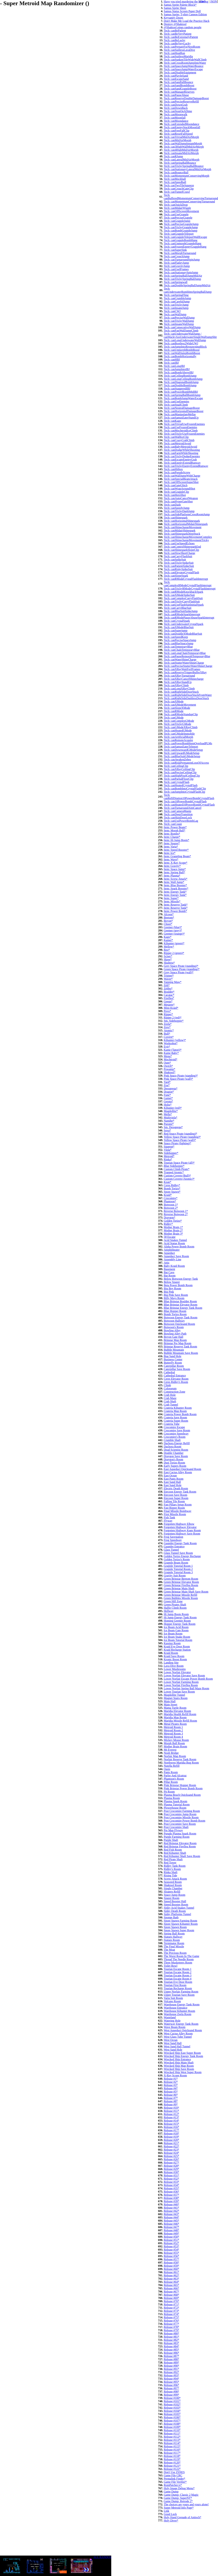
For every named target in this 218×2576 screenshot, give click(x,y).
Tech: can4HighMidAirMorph (181, 149)
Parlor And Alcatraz (175, 1775)
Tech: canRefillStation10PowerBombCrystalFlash (189, 796)
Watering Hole (172, 2020)
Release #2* (171, 2081)
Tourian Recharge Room (178, 1988)
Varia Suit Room (173, 1998)
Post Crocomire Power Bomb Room (184, 1820)
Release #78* (171, 2327)
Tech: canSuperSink (175, 249)
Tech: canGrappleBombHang (180, 240)
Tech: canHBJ (172, 359)
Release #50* (171, 2236)
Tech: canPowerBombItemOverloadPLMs (188, 743)
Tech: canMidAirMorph (177, 140)
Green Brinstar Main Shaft (179, 1588)
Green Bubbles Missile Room (181, 1598)
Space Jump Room (174, 1894)
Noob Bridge (171, 1752)
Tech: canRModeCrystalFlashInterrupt (186, 578)
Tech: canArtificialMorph (178, 736)
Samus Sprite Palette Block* (180, 4)
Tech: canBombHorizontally (180, 356)
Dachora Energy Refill (177, 1443)
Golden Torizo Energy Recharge (182, 1556)
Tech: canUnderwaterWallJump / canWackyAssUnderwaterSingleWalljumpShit (190, 335)
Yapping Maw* (172, 982)
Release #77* (171, 2323)
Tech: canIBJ (171, 362)
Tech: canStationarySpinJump (181, 272)
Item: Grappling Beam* (177, 856)
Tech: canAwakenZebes (177, 759)
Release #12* (171, 2114)
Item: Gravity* (172, 865)
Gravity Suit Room (175, 1575)
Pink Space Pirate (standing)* (181, 1075)
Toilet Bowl (170, 1965)
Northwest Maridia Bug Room (181, 1762)
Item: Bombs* (172, 833)
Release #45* (171, 2220)
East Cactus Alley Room (178, 1472)
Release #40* (171, 2204)
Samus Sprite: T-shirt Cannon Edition (185, 14)
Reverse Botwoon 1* (176, 1211)
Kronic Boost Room (175, 1659)
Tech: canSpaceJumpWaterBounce (183, 66)
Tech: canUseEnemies (176, 401)
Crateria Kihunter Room (178, 1407)
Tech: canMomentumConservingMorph (186, 175)
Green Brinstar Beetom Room (181, 1578)
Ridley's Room (172, 1869)
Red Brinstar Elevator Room (180, 1843)
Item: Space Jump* (175, 869)
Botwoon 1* (171, 1204)
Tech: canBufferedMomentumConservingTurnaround (191, 197)
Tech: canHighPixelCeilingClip (182, 775)
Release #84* (171, 2346)
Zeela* (168, 1023)
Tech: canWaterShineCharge (180, 659)
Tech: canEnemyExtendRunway (182, 462)
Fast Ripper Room (174, 1507)
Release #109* (172, 2427)
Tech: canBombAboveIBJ (179, 372)
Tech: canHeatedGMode (178, 730)
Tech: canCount (173, 824)
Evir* (167, 1046)
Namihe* (169, 1120)
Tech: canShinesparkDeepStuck (182, 533)
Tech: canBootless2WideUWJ (181, 343)
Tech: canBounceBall (176, 172)
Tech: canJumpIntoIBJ (177, 369)
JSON (213, 1)
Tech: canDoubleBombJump (180, 385)
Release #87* (171, 2356)
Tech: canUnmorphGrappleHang (182, 243)
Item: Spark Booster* (176, 888)
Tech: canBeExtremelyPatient (181, 37)
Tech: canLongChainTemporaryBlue (185, 653)
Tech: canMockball (175, 178)
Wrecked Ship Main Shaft (179, 2062)
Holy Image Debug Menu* (179, 2488)
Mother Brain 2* (173, 1230)
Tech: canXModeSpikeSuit (179, 595)
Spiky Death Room (175, 1910)
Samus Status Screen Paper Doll (182, 11)
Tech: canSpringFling (176, 295)
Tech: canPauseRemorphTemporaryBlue (187, 656)
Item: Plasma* (172, 875)
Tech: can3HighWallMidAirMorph (184, 146)
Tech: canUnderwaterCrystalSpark (183, 624)
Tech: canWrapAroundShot (179, 488)
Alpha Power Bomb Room (179, 1246)
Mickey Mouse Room (176, 1740)
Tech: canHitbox (173, 469)
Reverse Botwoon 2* (176, 1214)
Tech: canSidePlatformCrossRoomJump (187, 514)
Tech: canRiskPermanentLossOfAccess (186, 762)
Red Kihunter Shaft (175, 1852)
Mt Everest (170, 1749)
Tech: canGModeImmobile (179, 733)
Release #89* (171, 2362)
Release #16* (171, 2127)
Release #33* (171, 2181)
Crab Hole (170, 1394)
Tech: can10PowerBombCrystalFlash (185, 801)
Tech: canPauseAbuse (176, 95)
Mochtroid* (170, 1059)
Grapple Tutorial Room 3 (178, 1572)
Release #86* (171, 2352)
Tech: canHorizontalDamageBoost (183, 411)
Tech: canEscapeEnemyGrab (180, 459)
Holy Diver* (171, 2520)
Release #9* (171, 2104)
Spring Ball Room (174, 1933)
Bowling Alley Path (175, 1333)
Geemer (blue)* (173, 927)
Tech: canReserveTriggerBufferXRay (185, 672)
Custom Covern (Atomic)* (179, 1178)
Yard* (167, 1082)
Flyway (168, 1520)
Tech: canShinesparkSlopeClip (181, 549)
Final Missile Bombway (177, 1511)
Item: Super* (171, 898)
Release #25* (171, 2156)
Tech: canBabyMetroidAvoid (180, 446)
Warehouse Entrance (175, 2007)
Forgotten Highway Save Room (182, 1533)
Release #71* (171, 2304)
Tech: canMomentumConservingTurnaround (189, 201)
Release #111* (172, 2433)
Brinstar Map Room (175, 1340)
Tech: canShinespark (176, 517)
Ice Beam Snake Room (177, 1636)
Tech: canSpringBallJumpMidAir (183, 275)
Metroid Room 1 (173, 1727)
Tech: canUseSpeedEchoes (179, 543)
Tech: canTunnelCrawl (177, 191)
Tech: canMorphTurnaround (180, 253)
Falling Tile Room (174, 1501)
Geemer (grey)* (173, 930)
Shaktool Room (173, 1885)
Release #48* (171, 2230)
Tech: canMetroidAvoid (177, 443)
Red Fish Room (173, 1849)
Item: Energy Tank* (175, 891)
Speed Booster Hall (175, 1901)
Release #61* (171, 2272)
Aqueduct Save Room (176, 1256)
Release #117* (172, 2452)
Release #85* (171, 2349)
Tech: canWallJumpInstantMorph (183, 143)
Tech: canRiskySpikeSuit (178, 569)
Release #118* (172, 2456)
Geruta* (168, 1101)
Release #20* (171, 2139)
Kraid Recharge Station (177, 1649)
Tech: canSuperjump (175, 630)
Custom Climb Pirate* (176, 1169)
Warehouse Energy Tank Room (182, 2004)
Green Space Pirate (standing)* (182, 969)
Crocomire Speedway (176, 1433)
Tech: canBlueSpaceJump (178, 643)
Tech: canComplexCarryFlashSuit (183, 598)
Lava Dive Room (174, 1665)
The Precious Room (175, 1952)
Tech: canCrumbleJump (177, 298)
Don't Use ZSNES (174, 2472)
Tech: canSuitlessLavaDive (179, 49)
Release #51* (171, 2239)
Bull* (167, 1033)
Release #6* (171, 2094)
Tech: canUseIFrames (176, 269)
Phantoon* (170, 1201)
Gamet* (168, 1098)
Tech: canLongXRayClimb (179, 688)
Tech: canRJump (173, 156)
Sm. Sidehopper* (174, 1020)
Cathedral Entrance (175, 1375)
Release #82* (171, 2339)
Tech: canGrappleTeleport (179, 233)
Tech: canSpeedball (175, 182)
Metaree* (169, 1004)
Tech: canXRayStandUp (178, 682)
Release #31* (171, 2175)
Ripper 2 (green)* (174, 953)
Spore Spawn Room (175, 1927)
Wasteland (170, 2017)
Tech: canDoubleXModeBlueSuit (183, 633)
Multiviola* (170, 1117)
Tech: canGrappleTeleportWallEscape (185, 236)
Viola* (168, 1149)
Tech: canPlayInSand (176, 75)
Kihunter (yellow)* (175, 1040)
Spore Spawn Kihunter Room (181, 1923)
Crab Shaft (170, 1401)
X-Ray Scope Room (175, 2075)
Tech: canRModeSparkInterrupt (182, 614)
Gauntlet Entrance (174, 1546)
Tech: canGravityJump (177, 266)
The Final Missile (174, 1946)
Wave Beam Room (174, 2027)
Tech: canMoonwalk (175, 114)
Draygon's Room (173, 1459)
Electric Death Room (176, 1488)
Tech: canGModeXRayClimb (181, 727)
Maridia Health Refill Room (180, 1714)
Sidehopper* (171, 1153)
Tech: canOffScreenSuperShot (181, 482)
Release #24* (171, 2152)
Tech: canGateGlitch (175, 485)
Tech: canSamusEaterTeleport (181, 746)
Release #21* (171, 2143)
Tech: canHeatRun (174, 53)
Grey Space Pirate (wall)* (179, 972)
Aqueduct (169, 1252)
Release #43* (171, 2214)
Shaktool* (169, 1072)
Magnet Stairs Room (175, 1698)
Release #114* (172, 2443)
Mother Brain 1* (173, 1227)
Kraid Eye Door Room (177, 1646)
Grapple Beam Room (176, 1562)
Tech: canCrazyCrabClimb (179, 440)
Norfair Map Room (175, 1756)
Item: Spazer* (172, 843)
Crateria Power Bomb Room (180, 1414)
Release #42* (171, 2210)
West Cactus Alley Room (178, 2033)
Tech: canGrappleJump (177, 220)
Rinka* (168, 1159)
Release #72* (171, 2307)
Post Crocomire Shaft (176, 1827)
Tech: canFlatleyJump (176, 262)
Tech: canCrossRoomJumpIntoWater (185, 62)
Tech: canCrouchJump (176, 256)
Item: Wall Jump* (174, 882)
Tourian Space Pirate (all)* (179, 1162)
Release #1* (171, 2078)
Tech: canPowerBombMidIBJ (181, 391)
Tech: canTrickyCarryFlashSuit (182, 601)
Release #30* (171, 2172)
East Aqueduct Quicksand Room (182, 1469)
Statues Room (172, 1939)
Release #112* (172, 2436)
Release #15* (171, 2123)
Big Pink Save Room (176, 1294)
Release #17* (171, 2130)
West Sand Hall (173, 2043)
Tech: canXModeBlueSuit (179, 627)
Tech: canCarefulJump (177, 301)
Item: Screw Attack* (175, 878)
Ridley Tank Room (175, 1865)
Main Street (170, 1704)
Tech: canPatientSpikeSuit (179, 565)
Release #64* (171, 2281)
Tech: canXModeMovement (180, 704)
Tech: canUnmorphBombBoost (182, 349)
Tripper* (169, 975)
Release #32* (171, 2178)
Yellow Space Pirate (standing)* (182, 1136)
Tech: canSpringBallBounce (180, 162)
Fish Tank (169, 1517)
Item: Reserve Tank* (176, 904)
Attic (167, 1262)
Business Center (173, 1359)
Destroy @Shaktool (175, 24)
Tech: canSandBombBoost (179, 85)
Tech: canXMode (174, 701)
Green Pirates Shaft (175, 1604)
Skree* (168, 959)
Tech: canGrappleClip (176, 491)
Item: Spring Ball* (174, 872)
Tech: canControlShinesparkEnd (182, 546)
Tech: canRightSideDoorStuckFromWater (188, 695)
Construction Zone (174, 1391)
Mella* (168, 1114)
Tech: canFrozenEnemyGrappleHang (185, 246)
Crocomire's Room (175, 1436)
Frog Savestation (173, 1536)
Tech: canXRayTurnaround (179, 675)
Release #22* (171, 2146)
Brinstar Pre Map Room (177, 1343)
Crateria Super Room (176, 1420)
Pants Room (171, 1772)
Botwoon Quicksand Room (179, 1323)
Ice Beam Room (173, 1633)
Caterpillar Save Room (177, 1369)
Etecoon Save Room (175, 1494)
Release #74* (171, 2314)
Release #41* (171, 2207)
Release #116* (172, 2449)
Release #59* (171, 2265)
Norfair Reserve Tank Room (180, 1759)
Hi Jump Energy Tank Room (180, 1617)
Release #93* (171, 2375)
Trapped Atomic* (174, 1172)
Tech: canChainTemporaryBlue (182, 649)
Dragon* (169, 1091)
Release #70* (171, 2301)
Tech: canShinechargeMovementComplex (188, 536)
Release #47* (171, 2227)
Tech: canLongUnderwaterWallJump (185, 340)
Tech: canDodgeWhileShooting (182, 449)
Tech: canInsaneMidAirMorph (181, 153)
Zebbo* (168, 988)
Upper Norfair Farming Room (181, 1991)
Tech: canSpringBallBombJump (182, 395)
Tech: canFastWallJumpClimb (181, 330)
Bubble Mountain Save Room (181, 1352)
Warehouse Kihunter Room (179, 2010)
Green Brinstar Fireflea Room (181, 1585)
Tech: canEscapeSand (176, 78)
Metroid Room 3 (173, 1733)
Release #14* (171, 2120)
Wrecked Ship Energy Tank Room (183, 2056)
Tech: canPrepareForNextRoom (182, 46)
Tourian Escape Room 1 (177, 1969)
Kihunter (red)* (173, 1107)
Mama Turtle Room (175, 1707)
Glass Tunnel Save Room (178, 1552)
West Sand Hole (173, 2049)
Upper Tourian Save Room (179, 1994)
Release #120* (172, 2462)
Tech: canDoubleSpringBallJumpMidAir (187, 285)
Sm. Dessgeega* (173, 1127)
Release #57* (171, 2259)
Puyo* (167, 1011)
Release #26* (171, 2159)
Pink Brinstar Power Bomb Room (183, 1788)
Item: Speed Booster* (176, 849)
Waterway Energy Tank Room (181, 2023)
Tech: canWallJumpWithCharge (182, 475)
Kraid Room (171, 1652)
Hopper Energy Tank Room (179, 1623)
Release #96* (171, 2385)
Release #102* (172, 2404)
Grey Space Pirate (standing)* (181, 965)
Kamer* (168, 940)
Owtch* (168, 1065)
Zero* (167, 1027)
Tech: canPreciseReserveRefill (181, 101)
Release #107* (172, 2420)
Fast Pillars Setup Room (178, 1504)
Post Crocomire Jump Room (180, 1814)
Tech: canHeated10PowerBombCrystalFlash (189, 804)
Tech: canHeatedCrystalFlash (181, 785)
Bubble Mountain (174, 1349)
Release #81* (171, 2336)
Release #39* (171, 2201)
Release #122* (172, 2468)
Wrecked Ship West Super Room (182, 2072)
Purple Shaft (171, 1840)
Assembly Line (172, 1259)
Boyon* (168, 920)
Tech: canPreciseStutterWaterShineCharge (188, 665)
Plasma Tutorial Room (177, 1804)
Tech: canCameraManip (177, 811)
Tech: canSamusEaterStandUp (181, 417)
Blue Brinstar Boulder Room (180, 1301)
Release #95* (171, 2381)
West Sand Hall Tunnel (177, 2046)
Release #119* (172, 2459)
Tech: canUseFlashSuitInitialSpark (184, 604)
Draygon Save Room (176, 1456)
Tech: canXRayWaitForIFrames (182, 669)
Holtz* (168, 1104)
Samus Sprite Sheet (175, 7)
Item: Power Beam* (175, 827)
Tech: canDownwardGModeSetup (183, 749)
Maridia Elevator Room (177, 1710)
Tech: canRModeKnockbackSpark (183, 591)
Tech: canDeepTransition (178, 814)
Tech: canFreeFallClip (176, 130)
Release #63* (171, 2278)
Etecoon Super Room (176, 1498)
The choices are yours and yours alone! (186, 2504)
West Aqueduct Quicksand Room (183, 2030)
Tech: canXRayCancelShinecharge (184, 678)
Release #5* (171, 2091)
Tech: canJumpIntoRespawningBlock (185, 346)
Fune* (167, 1094)
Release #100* (172, 2398)
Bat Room (169, 1275)
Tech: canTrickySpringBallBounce (184, 166)
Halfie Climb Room (175, 1607)
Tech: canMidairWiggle (177, 207)
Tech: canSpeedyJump (176, 507)
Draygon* (169, 1217)
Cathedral (169, 1372)
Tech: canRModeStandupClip (181, 714)
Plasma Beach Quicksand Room (182, 1794)
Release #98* (171, 2391)
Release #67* (171, 2291)
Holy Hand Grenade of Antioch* (182, 2517)
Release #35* (171, 2188)
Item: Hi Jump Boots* (176, 840)
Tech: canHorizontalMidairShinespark (186, 524)
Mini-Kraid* (171, 1007)
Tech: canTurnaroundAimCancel (182, 807)
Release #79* (171, 2330)
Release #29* (171, 2168)
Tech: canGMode (174, 717)
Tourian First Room (175, 1985)
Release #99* (171, 2394)
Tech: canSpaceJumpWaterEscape (183, 69)
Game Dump (171, 2491)
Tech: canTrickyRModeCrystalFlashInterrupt (189, 588)
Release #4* (171, 2088)
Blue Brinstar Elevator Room (180, 1304)
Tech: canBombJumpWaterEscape (183, 398)
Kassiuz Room (172, 1643)
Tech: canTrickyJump (176, 304)
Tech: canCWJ (172, 311)
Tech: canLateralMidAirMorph (181, 159)
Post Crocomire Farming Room (182, 1810)
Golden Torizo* (173, 1220)
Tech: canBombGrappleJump (180, 230)
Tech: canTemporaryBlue (178, 646)
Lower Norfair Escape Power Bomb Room (188, 1678)
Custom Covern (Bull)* (177, 1175)
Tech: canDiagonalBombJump (181, 382)
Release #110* (172, 2430)
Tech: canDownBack (176, 107)
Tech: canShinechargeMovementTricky (186, 540)
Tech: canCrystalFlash (176, 782)
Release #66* (171, 2288)
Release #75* (171, 2317)
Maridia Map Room (175, 1717)
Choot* (168, 924)
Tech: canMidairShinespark (179, 530)
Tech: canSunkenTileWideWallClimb (185, 59)
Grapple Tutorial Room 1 (178, 1565)
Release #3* (171, 2085)
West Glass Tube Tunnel (178, 2036)
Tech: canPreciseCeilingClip (180, 772)
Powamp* (169, 1069)
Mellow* (169, 946)
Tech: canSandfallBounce (178, 82)
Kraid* (168, 1194)
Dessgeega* (170, 1088)
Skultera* (169, 962)
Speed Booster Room (176, 1904)
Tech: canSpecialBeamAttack (181, 478)
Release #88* (171, 2359)
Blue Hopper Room (175, 1311)
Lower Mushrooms (175, 1669)
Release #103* (172, 2407)
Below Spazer (172, 1282)
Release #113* (172, 2439)
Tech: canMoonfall (175, 117)
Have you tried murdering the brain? (185, 1)
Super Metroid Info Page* (179, 2507)
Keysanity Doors (173, 17)
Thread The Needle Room (179, 1959)
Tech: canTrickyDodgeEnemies (182, 456)
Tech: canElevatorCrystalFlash (181, 572)
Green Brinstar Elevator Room (181, 1581)
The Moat (169, 1949)
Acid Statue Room (174, 1243)
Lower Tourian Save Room (179, 1691)
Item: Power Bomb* (175, 911)
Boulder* (169, 991)
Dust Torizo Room (174, 1462)
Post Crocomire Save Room (180, 1823)
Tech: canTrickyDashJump (179, 511)
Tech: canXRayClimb (176, 685)
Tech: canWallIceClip (176, 436)
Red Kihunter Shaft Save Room (182, 1856)
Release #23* (171, 2149)
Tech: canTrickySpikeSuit (179, 562)
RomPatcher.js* (173, 2485)
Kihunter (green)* (174, 943)
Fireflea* (169, 998)
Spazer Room (171, 1898)
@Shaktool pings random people (182, 27)
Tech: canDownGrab (176, 104)
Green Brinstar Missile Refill (180, 1594)
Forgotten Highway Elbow (179, 1523)
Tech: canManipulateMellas (180, 414)
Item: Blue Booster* (175, 885)
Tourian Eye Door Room (178, 1981)
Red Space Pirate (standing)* (180, 1133)
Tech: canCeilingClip (176, 765)
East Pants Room (173, 1478)
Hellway (169, 1611)
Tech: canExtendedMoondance (181, 124)
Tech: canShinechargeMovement (182, 527)
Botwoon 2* (171, 1207)
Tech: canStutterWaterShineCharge (184, 662)
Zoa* (167, 1085)
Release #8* (171, 2101)
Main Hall (169, 1701)
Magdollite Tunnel (174, 1694)
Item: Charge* (172, 836)
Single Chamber (173, 1888)
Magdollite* (171, 1111)
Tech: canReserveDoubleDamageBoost (186, 98)
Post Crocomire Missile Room (181, 1817)
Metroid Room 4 (173, 1736)
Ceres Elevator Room (176, 1378)
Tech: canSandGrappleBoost (180, 88)
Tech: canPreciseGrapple (178, 217)
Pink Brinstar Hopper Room (180, 1785)
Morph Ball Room (174, 1743)
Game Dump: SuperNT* (178, 2497)
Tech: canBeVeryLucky (177, 43)
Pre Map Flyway (173, 1830)
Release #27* (171, 2162)
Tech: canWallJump (175, 314)
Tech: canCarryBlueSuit (177, 607)
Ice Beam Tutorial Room (178, 1640)
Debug (204, 1)
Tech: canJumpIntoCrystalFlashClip (184, 791)
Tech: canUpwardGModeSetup (181, 753)
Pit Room (169, 1791)
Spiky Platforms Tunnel (177, 1914)
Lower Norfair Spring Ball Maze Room (186, 1688)
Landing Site (171, 1662)
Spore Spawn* (172, 1191)
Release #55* (171, 2252)
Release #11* (171, 2110)
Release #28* (171, 2165)
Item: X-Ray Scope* (175, 862)
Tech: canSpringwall (175, 282)
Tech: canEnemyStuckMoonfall (182, 127)
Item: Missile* (172, 901)
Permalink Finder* (174, 2478)
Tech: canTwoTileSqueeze (179, 185)
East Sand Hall (172, 1481)
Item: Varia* (171, 846)
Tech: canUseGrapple (176, 214)
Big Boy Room (172, 1288)
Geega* (168, 1001)
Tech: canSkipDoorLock (178, 817)
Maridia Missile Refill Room (180, 1720)
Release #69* (171, 2298)
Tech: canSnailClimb (176, 404)
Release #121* (172, 2465)
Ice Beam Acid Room (176, 1627)
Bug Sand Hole (172, 1356)
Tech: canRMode (174, 711)
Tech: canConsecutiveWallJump (182, 327)
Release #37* (171, 2194)
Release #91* (171, 2368)
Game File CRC (173, 2475)
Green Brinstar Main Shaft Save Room (186, 1591)
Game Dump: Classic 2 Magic (181, 2494)
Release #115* (172, 2446)
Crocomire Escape (174, 1427)
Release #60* (171, 2268)
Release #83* (171, 2343)
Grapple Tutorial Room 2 (178, 1569)
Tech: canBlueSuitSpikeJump (181, 611)
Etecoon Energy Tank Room (180, 1491)
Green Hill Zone (173, 1601)
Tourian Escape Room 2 (177, 1972)
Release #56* (171, 2256)
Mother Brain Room (175, 1746)
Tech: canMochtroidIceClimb (181, 430)
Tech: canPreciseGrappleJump (181, 224)
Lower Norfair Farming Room (181, 1681)
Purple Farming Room (176, 1836)
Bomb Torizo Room (175, 1314)
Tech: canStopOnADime (178, 111)
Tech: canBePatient (175, 30)
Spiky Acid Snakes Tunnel (179, 1907)
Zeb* (167, 985)
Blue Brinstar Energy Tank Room (183, 1307)
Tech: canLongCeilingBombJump (183, 378)
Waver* (168, 978)
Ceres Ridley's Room (176, 1382)
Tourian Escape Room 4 (177, 1978)
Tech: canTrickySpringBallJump (182, 278)
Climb (167, 1385)
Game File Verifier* (175, 2481)
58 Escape (169, 1236)
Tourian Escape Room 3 (177, 1975)
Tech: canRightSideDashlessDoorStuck (186, 698)
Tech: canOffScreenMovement (181, 211)
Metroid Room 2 (173, 1730)
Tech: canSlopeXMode (177, 707)
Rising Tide (170, 1875)
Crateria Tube (172, 1423)
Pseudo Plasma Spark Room (180, 1833)
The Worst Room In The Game (181, 1956)
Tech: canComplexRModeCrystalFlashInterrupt (188, 584)
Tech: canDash (172, 504)
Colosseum (170, 1388)
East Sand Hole (173, 1485)
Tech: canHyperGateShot (178, 501)
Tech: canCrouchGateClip (179, 188)
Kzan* (167, 1182)
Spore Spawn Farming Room (180, 1920)
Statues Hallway (173, 1936)
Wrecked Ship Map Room (179, 2065)
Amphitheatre (172, 1249)
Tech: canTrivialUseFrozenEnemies (184, 424)
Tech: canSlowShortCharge (179, 553)
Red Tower (170, 1862)
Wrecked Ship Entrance (177, 2059)
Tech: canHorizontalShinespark (182, 520)
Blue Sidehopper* (174, 1165)
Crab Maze (170, 1398)
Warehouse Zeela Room (177, 2014)
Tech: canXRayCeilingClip (179, 769)
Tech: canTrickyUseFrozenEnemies (184, 433)
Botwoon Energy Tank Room (180, 1317)
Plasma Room (172, 1798)
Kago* (168, 936)
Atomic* (169, 1030)
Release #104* (172, 2410)
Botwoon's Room (174, 1327)
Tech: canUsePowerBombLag (181, 820)
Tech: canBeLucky (174, 40)
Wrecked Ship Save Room (179, 2069)
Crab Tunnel (171, 1404)
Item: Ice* (169, 853)
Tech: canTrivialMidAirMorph (181, 137)
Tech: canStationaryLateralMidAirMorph (187, 169)
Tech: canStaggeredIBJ (177, 388)
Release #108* (172, 2423)
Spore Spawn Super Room (179, 1930)
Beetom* (169, 917)
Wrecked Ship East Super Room (182, 2052)
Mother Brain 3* (173, 1233)
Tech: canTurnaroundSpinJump (182, 259)
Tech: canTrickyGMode (177, 724)
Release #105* (172, 2414)
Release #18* (171, 2133)
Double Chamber (174, 1452)
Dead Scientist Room (176, 1449)
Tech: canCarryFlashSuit (178, 556)
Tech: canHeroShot (175, 495)
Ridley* (168, 1223)
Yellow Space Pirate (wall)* (180, 1140)
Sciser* (168, 956)
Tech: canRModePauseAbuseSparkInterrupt (189, 617)
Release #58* (171, 2262)
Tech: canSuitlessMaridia (178, 56)
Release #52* (171, 2243)
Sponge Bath (171, 1917)
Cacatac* (169, 994)
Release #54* (171, 2249)
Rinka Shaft (170, 1872)
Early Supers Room (175, 1465)
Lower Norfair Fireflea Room (181, 1685)
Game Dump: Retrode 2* (178, 2501)
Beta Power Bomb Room (178, 1285)
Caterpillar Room (174, 1365)
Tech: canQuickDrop (176, 204)
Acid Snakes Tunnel (175, 1240)
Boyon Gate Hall (173, 1336)
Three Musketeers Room (178, 1962)
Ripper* (168, 1014)
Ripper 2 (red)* (173, 1017)
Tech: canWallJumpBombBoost (182, 353)
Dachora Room (172, 1446)
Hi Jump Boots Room (176, 1614)
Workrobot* (171, 1043)
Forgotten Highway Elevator (180, 1527)
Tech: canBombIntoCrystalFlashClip (185, 788)
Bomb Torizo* (172, 1188)
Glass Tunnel (171, 1549)
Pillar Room (171, 1781)
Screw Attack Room (175, 1878)
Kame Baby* (171, 1053)
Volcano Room (172, 2001)
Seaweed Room (173, 1881)
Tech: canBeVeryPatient (177, 33)
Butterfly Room (173, 1362)
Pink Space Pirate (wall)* (178, 1078)
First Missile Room (175, 1514)
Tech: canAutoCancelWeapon (181, 498)
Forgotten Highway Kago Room (182, 1530)
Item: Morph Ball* (174, 830)
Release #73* (171, 2310)
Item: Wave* (171, 859)
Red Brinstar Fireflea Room (180, 1846)
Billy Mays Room (174, 1298)
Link (166, 2510)
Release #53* (171, 2246)
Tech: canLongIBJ (174, 366)
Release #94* (171, 2378)
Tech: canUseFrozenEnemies (180, 427)
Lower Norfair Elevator (177, 1672)
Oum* (167, 1062)
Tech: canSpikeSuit (175, 559)
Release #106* (172, 2417)
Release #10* (171, 2107)
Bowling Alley (172, 1330)
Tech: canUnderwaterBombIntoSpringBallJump (188, 290)
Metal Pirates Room (175, 1723)
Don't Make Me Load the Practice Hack (186, 20)
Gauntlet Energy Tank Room (180, 1543)
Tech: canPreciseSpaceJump (180, 640)
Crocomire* (170, 1198)
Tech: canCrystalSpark (177, 620)
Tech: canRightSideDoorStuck (181, 691)
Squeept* (169, 1146)
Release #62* (171, 2275)
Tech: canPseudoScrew (177, 472)
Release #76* (171, 2320)
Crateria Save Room (175, 1417)
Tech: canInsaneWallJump (179, 324)
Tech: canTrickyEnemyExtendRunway (186, 466)
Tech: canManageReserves (179, 91)
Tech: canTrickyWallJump (179, 320)
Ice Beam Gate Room (176, 1630)
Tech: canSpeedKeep (176, 636)
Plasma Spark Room (175, 1801)
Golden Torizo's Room (177, 1559)
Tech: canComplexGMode (179, 720)
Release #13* (171, 2117)
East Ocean (170, 1475)
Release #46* (171, 2223)
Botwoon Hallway (174, 1320)
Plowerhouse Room (175, 1807)
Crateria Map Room (175, 1411)
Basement (169, 1269)
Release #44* (171, 2217)
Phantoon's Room (174, 1778)
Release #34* (171, 2185)
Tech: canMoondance (176, 120)
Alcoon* (169, 914)
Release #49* (171, 2233)
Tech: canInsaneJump (176, 307)
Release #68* (171, 2294)
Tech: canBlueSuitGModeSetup (182, 756)
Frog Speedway (173, 1540)
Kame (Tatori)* (173, 1049)
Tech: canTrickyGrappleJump (181, 227)
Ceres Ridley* (172, 1185)
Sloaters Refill (172, 1891)
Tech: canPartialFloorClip (179, 778)
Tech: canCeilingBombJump (180, 375)
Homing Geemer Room (177, 1620)
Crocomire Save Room (177, 1430)
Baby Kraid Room (174, 1265)
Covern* (169, 1036)
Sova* (167, 1130)
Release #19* (171, 2136)
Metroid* (169, 1156)
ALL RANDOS (102, 2557)
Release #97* (171, 2388)
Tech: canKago (172, 420)
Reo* (167, 949)
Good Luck (170, 2514)
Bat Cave (169, 1272)
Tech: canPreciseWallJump (179, 317)
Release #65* (171, 2285)
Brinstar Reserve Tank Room (180, 1346)
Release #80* (171, 2333)
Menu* (168, 1056)
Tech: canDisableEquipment (180, 72)
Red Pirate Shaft (173, 1859)
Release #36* (171, 2191)
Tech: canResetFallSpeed (178, 133)
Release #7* (171, 2098)
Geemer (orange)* (174, 933)
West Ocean (170, 2039)
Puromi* (169, 1123)
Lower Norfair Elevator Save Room (184, 1675)
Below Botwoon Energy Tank (181, 1278)
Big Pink (169, 1291)
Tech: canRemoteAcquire (178, 740)
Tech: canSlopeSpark (176, 575)
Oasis (167, 1769)
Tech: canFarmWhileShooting (181, 453)
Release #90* (171, 2365)
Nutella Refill (172, 1765)
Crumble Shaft (172, 1440)
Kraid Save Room (174, 1656)
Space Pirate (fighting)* (177, 1143)
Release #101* (172, 2401)
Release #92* (171, 2372)
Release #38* (171, 2198)
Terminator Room (174, 1943)
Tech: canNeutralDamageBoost (182, 407)
